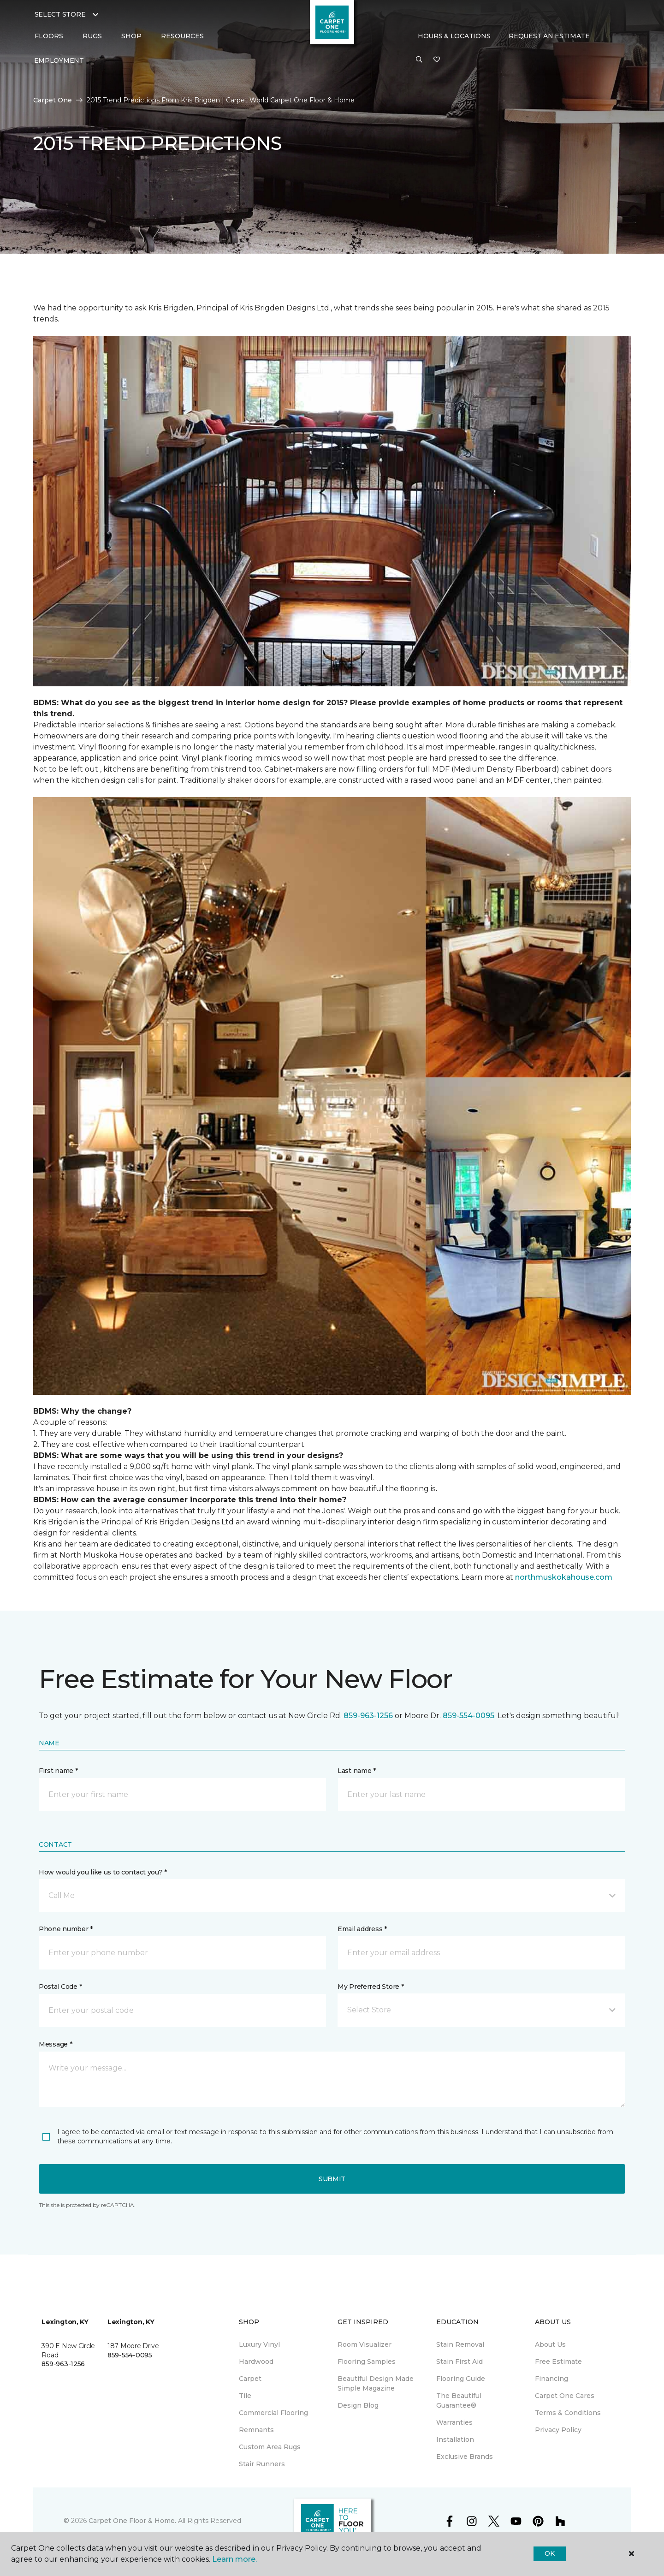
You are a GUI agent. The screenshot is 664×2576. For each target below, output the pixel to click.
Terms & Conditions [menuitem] (568, 2413)
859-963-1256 (368, 1715)
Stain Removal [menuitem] (460, 2344)
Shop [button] (131, 36)
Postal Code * (60, 1986)
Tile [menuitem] (245, 2396)
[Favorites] (436, 60)
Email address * (362, 1929)
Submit (332, 2179)
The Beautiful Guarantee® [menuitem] (458, 2400)
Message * (55, 2044)
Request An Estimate (549, 36)
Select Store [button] (60, 14)
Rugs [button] (92, 36)
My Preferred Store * (370, 1986)
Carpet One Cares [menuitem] (564, 2396)
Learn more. (234, 2559)
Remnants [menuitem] (256, 2430)
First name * (58, 1770)
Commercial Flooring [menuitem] (273, 2413)
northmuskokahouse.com (563, 1577)
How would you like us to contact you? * (103, 1872)
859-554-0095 (468, 1715)
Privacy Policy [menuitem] (558, 2430)
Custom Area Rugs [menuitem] (270, 2447)
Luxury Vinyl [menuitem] (259, 2344)
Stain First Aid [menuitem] (459, 2361)
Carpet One (52, 100)
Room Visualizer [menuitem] (364, 2344)
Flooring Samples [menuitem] (367, 2361)
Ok (549, 2553)
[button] (419, 60)
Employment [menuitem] (59, 60)
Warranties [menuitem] (454, 2422)
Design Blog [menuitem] (358, 2405)
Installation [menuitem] (455, 2439)
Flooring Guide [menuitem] (460, 2378)
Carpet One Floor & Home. (132, 2521)
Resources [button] (182, 36)
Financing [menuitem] (551, 2378)
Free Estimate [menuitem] (558, 2361)
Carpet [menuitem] (250, 2378)
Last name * (357, 1770)
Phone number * (66, 1929)
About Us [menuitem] (550, 2344)
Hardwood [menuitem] (256, 2361)
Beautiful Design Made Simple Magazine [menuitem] (376, 2383)
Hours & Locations (454, 36)
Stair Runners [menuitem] (262, 2464)
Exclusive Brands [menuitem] (464, 2456)
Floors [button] (49, 36)
